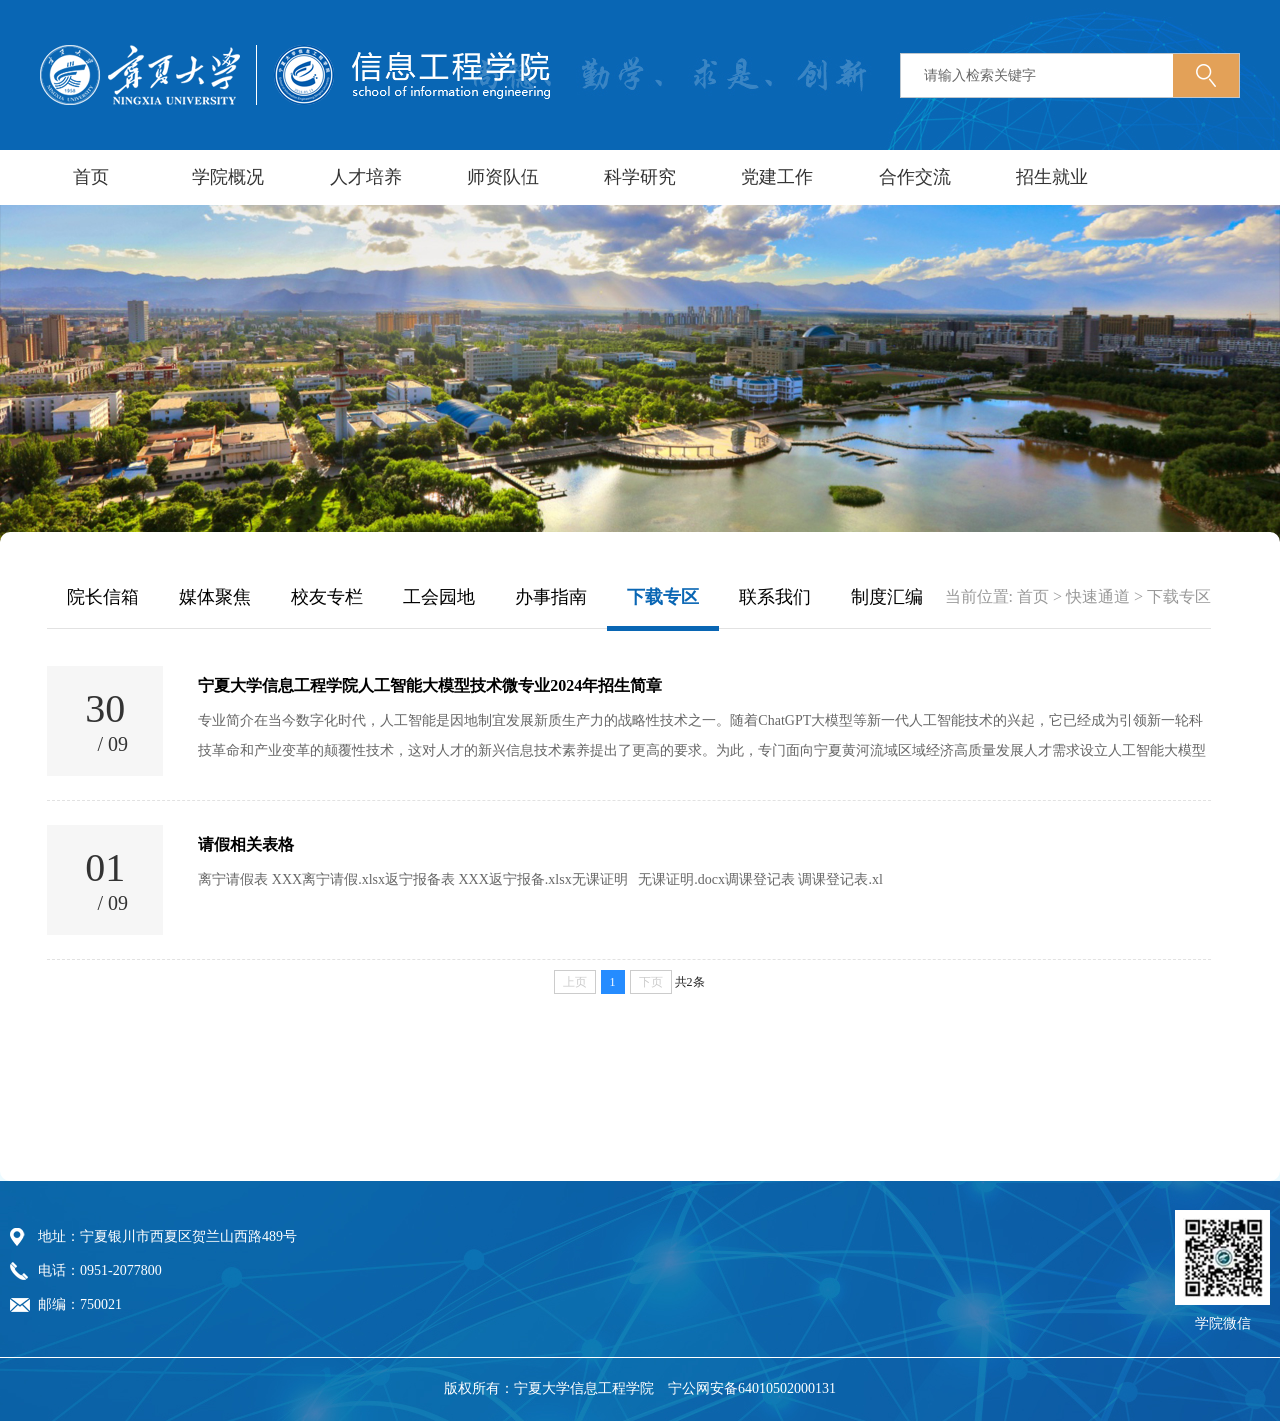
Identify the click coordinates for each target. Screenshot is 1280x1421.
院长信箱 (103, 597)
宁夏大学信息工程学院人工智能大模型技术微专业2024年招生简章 (430, 685)
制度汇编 (887, 597)
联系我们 (775, 597)
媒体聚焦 (215, 597)
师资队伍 (503, 177)
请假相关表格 (246, 844)
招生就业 (1052, 177)
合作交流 (915, 177)
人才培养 (366, 177)
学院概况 (228, 177)
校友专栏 (327, 597)
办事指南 (551, 597)
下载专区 (663, 597)
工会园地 (439, 597)
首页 (91, 177)
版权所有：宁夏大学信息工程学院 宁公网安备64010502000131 (640, 1389)
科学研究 (640, 177)
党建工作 (777, 177)
